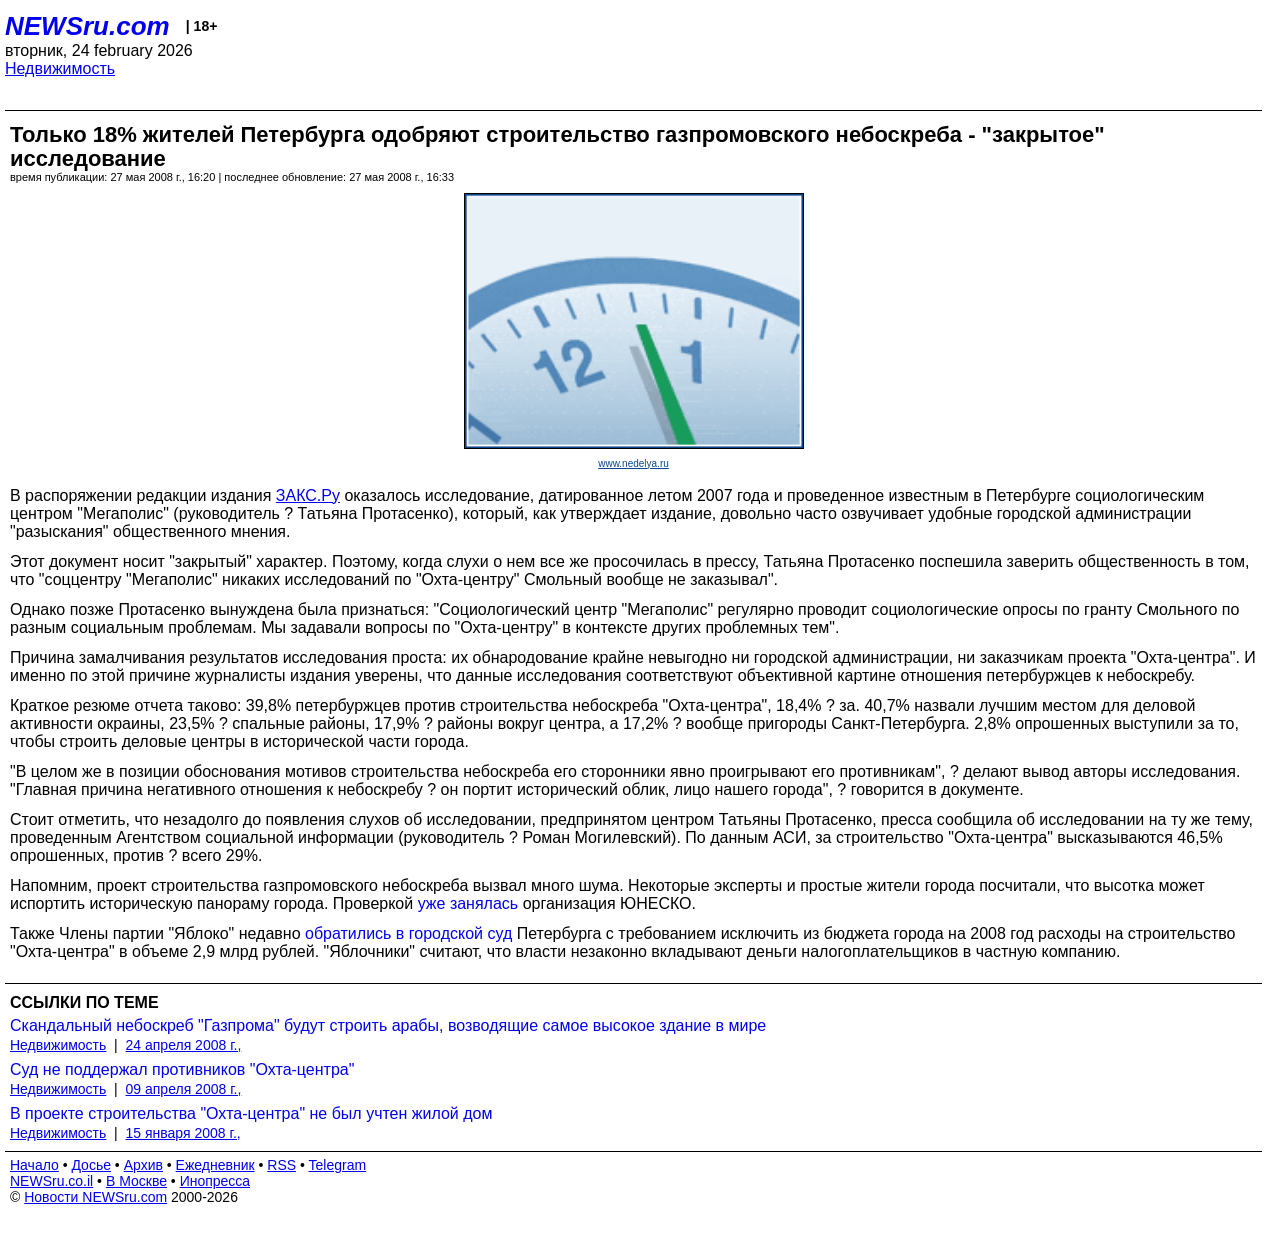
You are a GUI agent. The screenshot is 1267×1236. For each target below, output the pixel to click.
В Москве (136, 1181)
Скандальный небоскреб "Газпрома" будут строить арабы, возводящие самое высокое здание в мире (388, 1025)
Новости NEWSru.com (95, 1197)
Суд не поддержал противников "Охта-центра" (182, 1069)
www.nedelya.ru (633, 463)
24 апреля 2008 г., (184, 1045)
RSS (281, 1165)
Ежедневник (215, 1165)
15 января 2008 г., (183, 1133)
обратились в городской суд (408, 933)
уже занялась (468, 903)
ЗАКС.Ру (308, 495)
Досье (91, 1165)
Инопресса (215, 1181)
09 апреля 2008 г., (184, 1089)
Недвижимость (60, 68)
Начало (34, 1165)
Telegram (338, 1165)
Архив (143, 1165)
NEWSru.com (87, 26)
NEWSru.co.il (51, 1181)
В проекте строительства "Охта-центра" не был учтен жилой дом (251, 1113)
